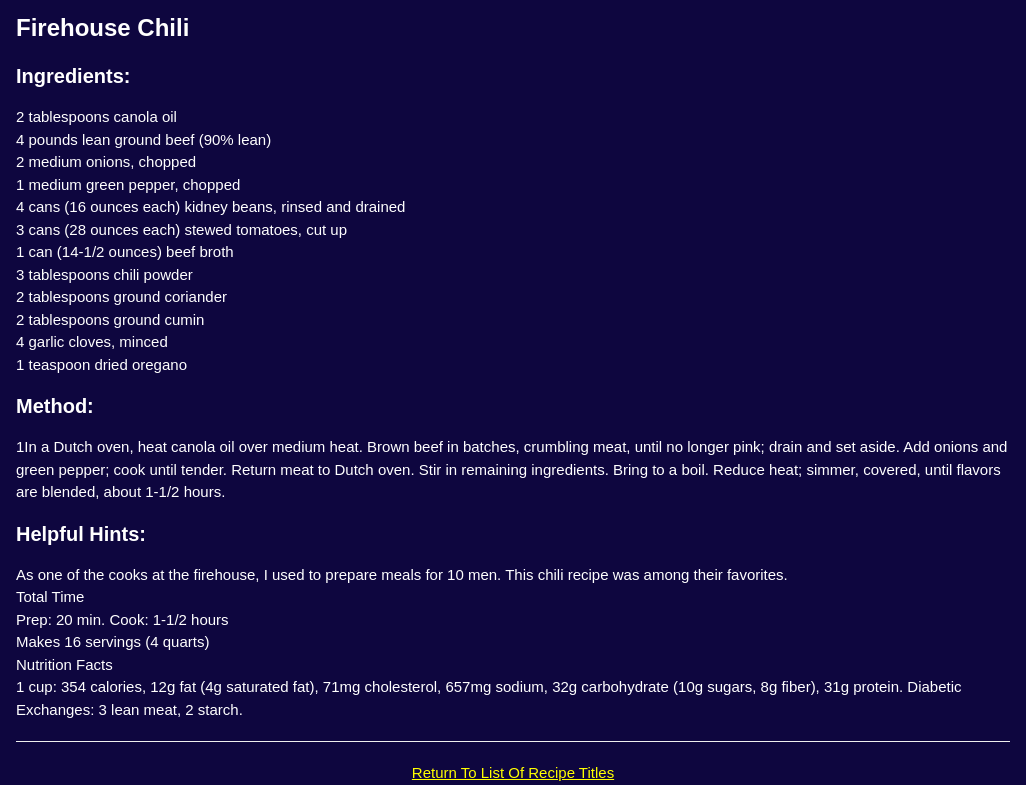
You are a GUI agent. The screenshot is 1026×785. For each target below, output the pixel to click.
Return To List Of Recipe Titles (513, 772)
